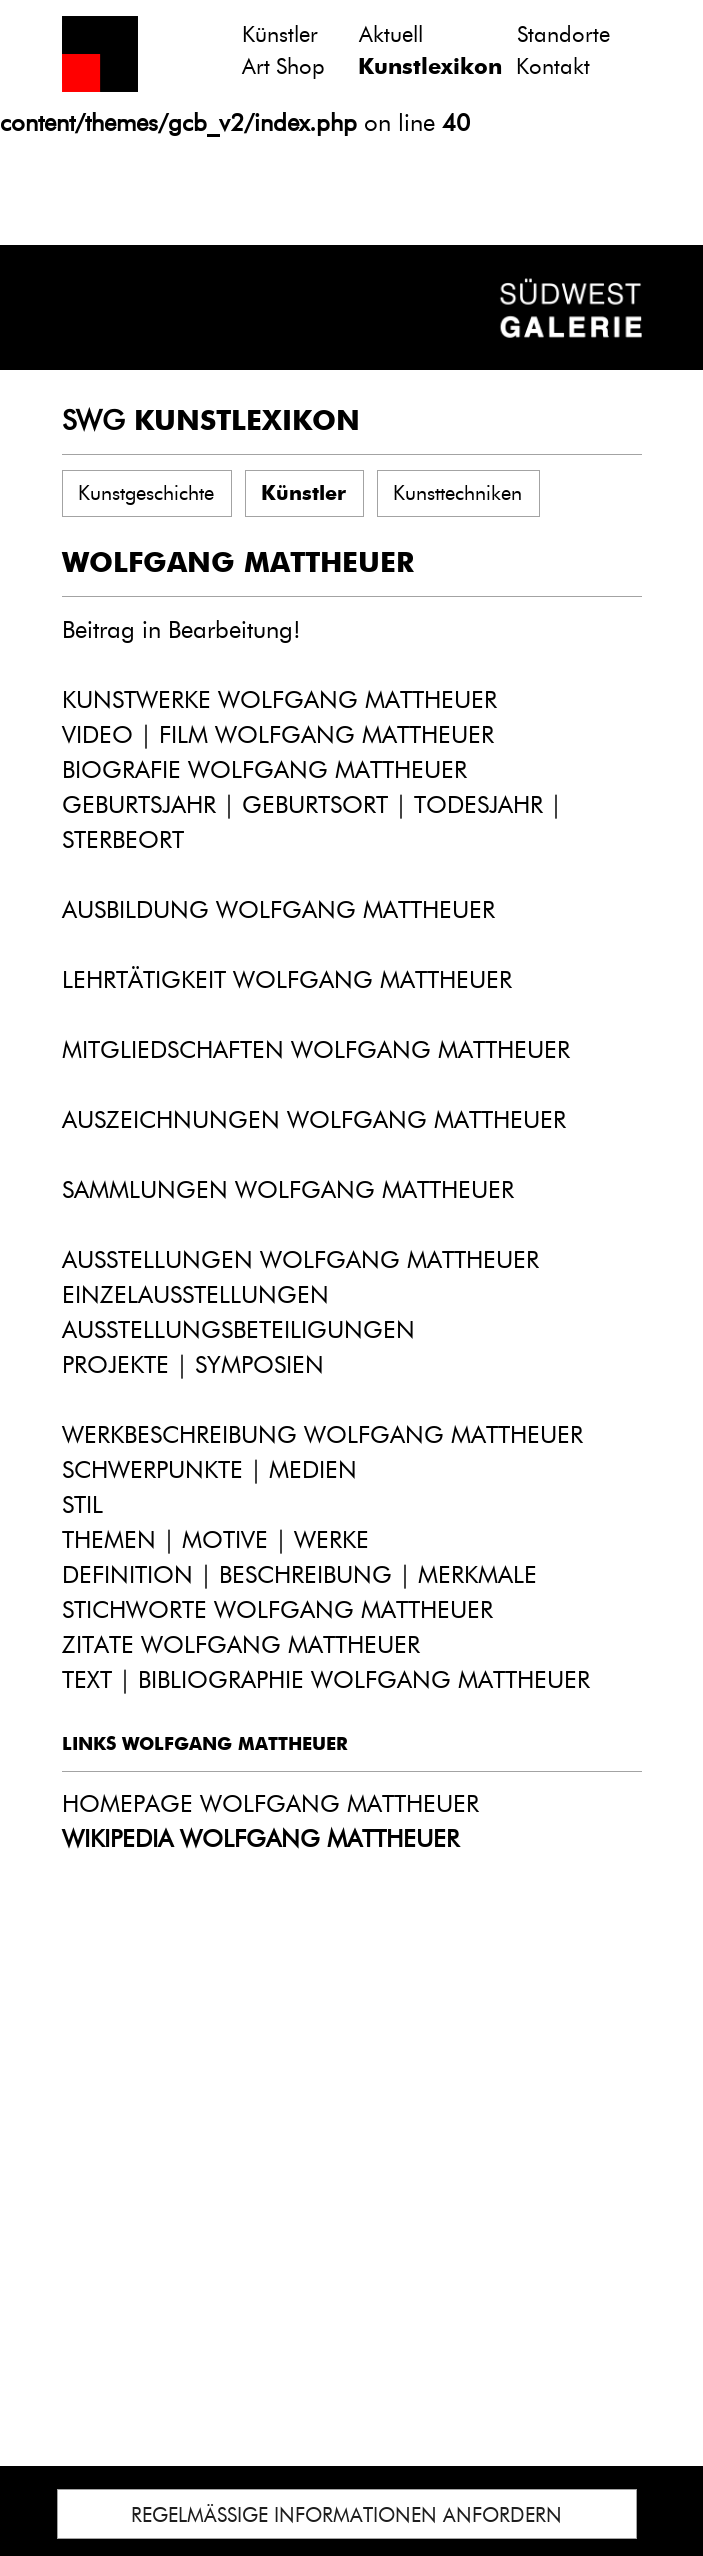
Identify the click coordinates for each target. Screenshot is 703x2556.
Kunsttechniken (457, 493)
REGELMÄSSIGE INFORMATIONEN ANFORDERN (346, 2515)
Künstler (280, 34)
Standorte (563, 34)
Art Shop (283, 66)
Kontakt (553, 66)
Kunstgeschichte (146, 493)
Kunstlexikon (430, 66)
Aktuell (391, 34)
